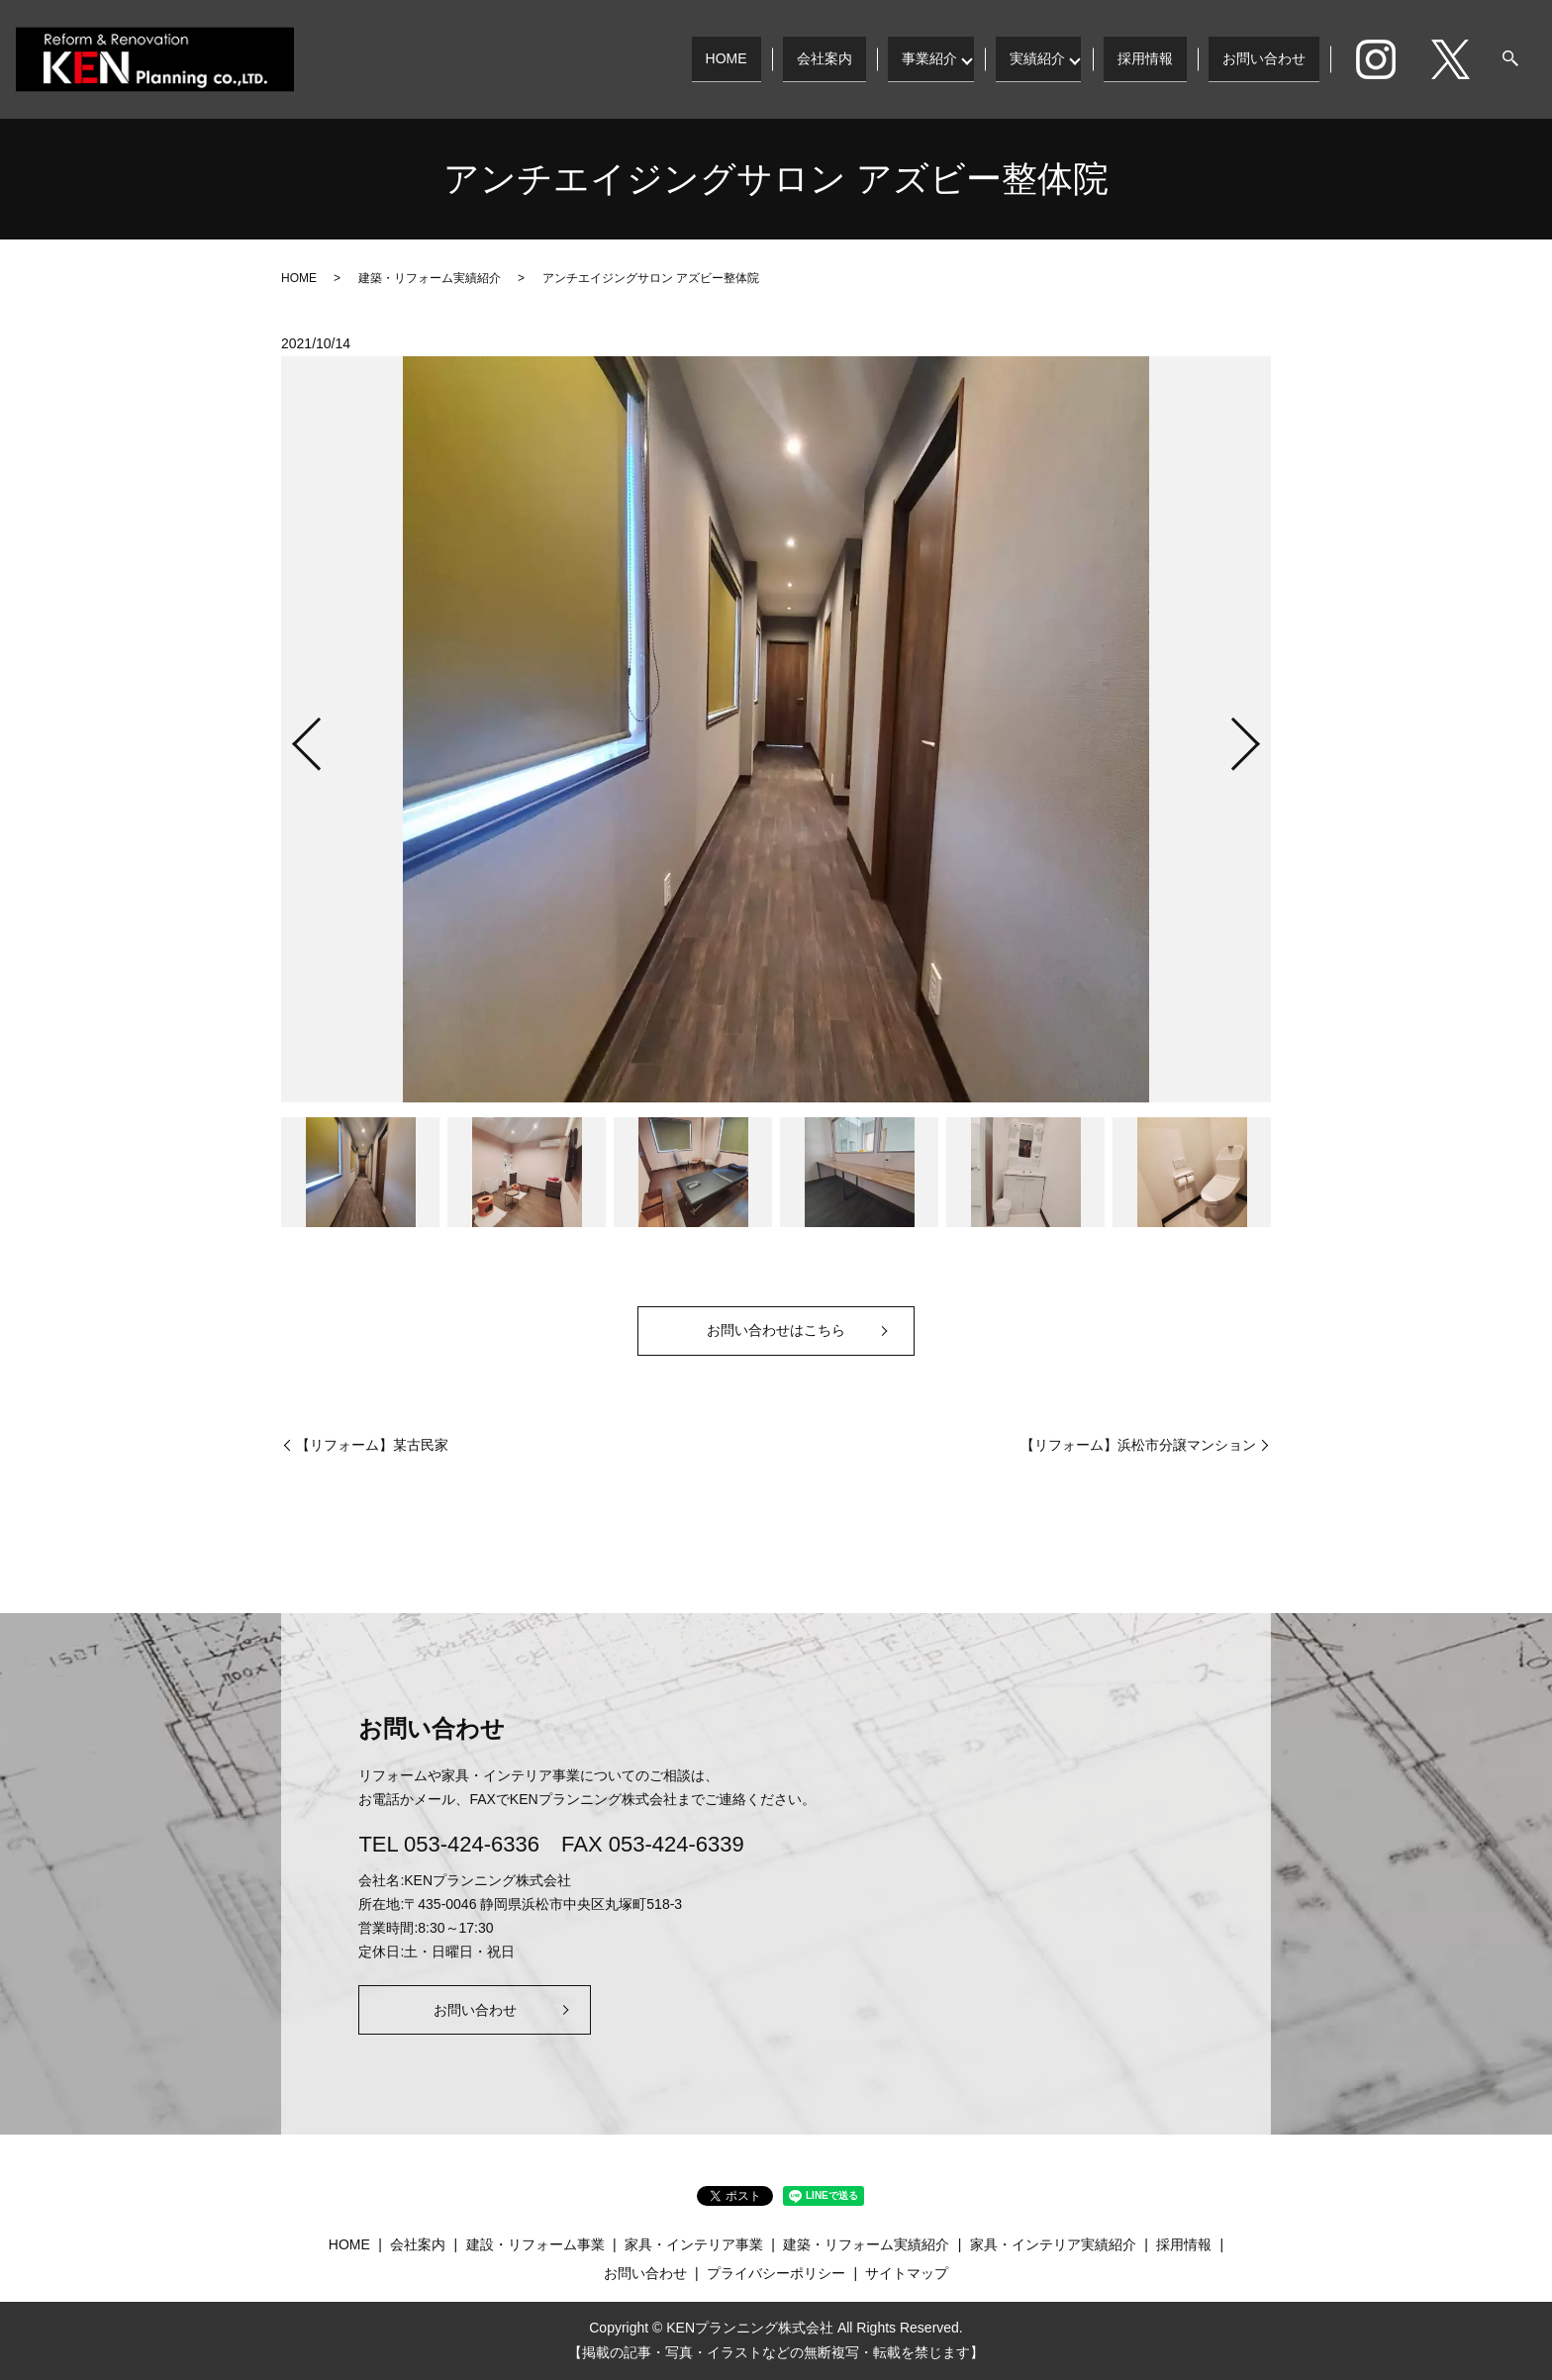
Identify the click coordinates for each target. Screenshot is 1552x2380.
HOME (716, 58)
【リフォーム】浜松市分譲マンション (1138, 1445)
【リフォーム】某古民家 (372, 1445)
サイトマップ (906, 2273)
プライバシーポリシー (776, 2273)
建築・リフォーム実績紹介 (429, 278)
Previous (290, 735)
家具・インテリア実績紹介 (1053, 2244)
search (1510, 59)
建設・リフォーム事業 (535, 2244)
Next (1262, 735)
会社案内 (815, 58)
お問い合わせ (1264, 58)
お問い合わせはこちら (776, 1330)
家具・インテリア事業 (694, 2244)
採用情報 (1145, 58)
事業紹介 (920, 58)
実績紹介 (1032, 58)
